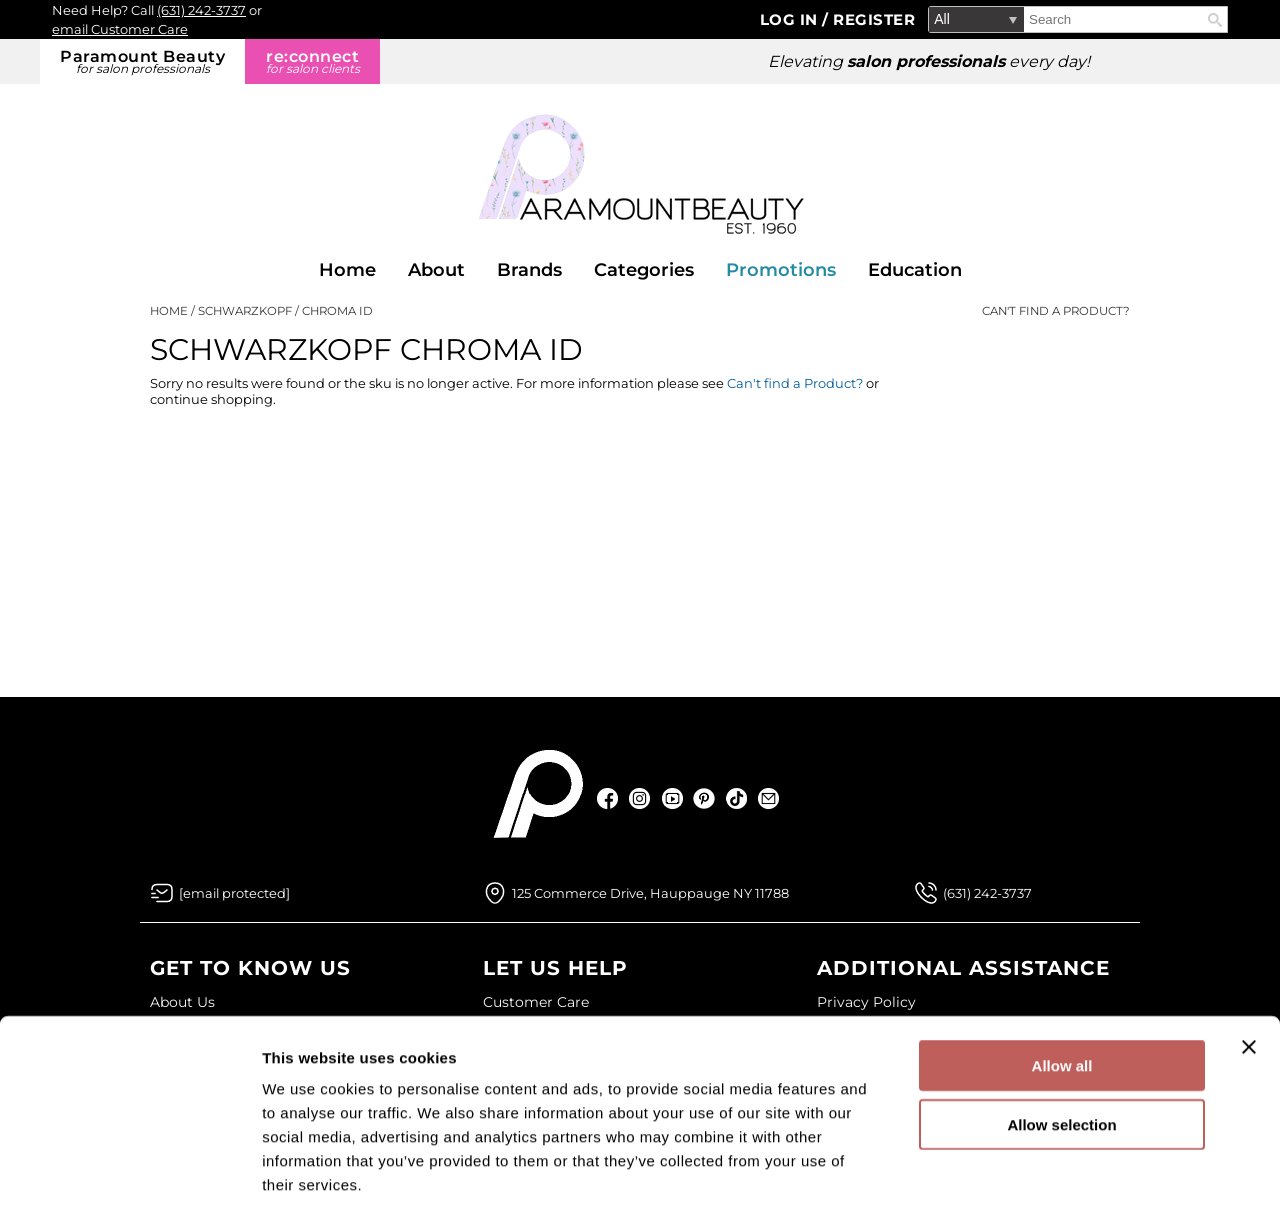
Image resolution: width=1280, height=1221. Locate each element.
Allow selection (1061, 1040)
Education (915, 270)
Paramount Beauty (142, 61)
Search (1215, 20)
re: (312, 61)
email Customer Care (120, 29)
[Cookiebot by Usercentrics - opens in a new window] (129, 1182)
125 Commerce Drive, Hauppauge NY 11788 (650, 893)
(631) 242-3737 (201, 10)
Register (874, 19)
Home (347, 270)
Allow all (1062, 981)
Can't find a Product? (1056, 311)
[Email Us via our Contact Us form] (234, 893)
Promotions (781, 270)
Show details (1049, 1181)
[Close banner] (1249, 963)
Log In (791, 19)
